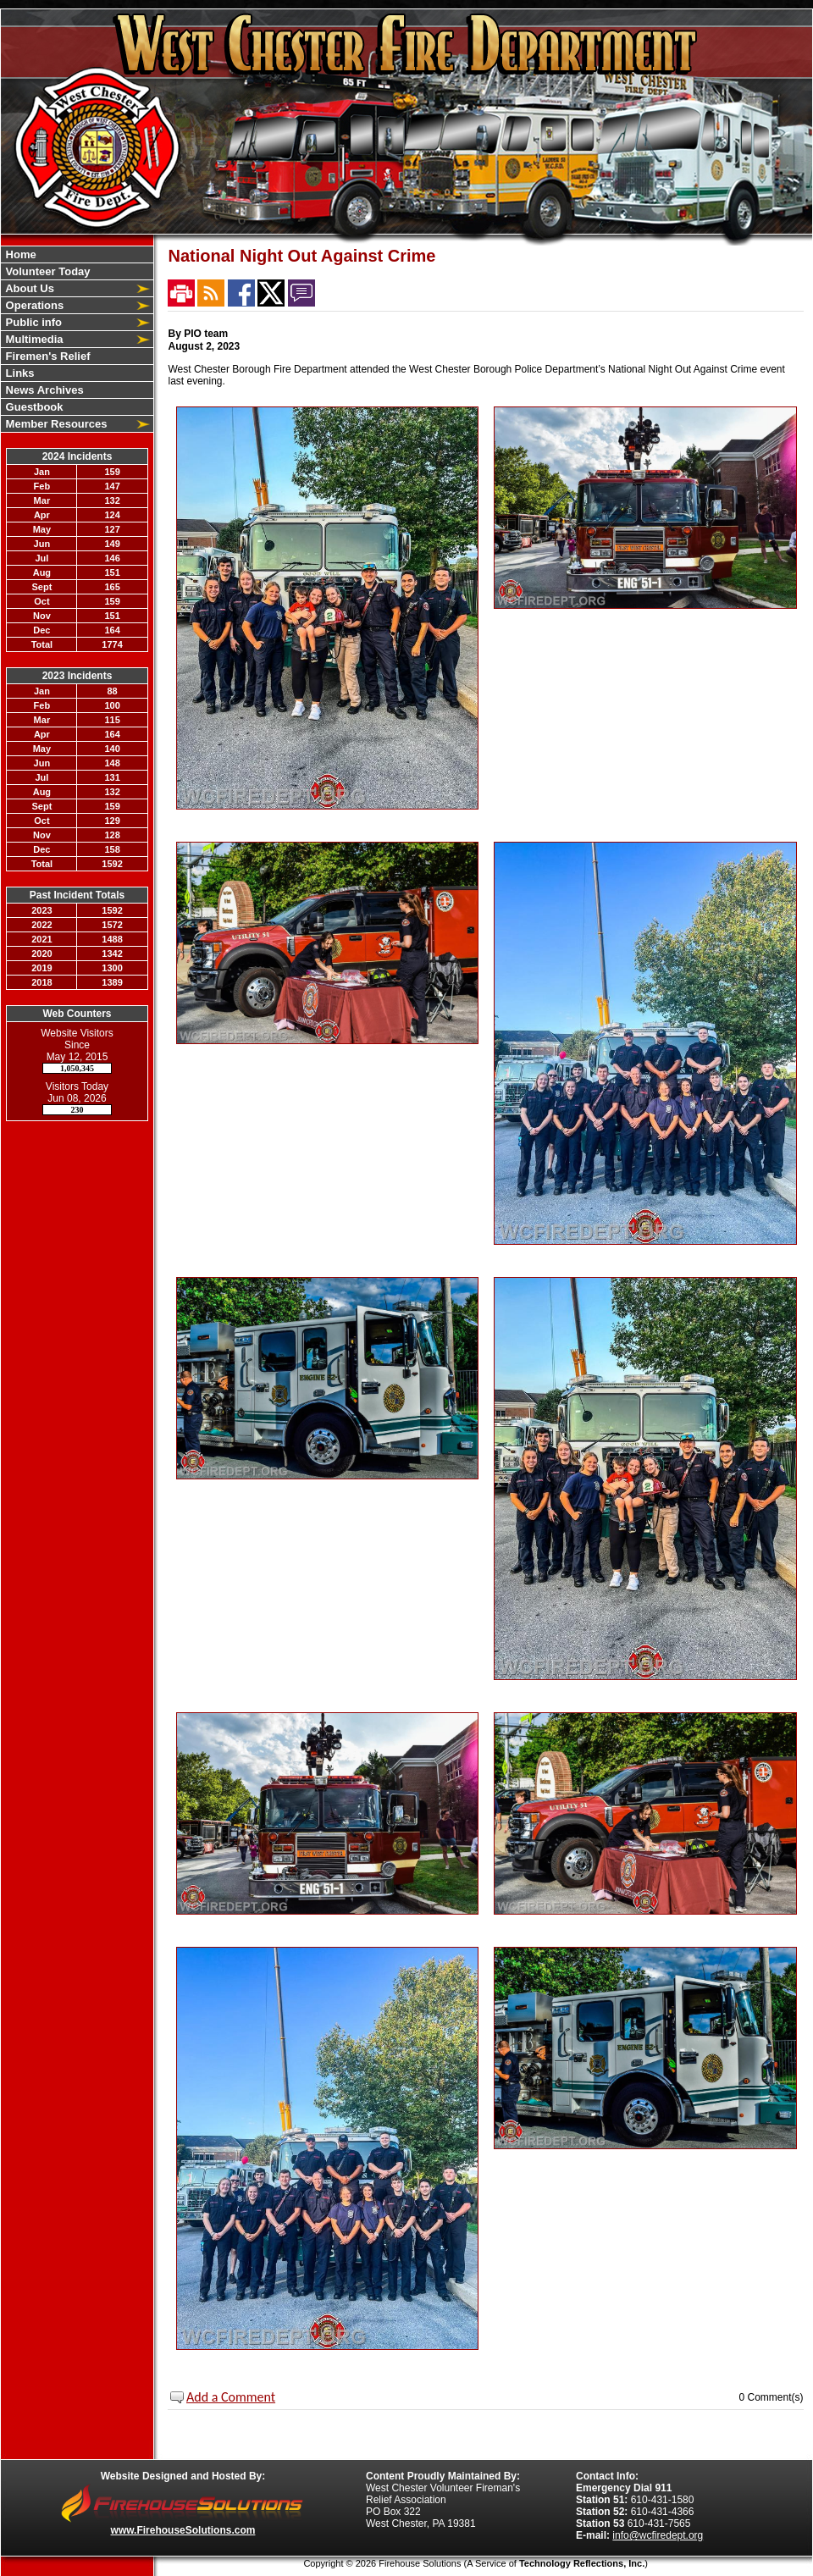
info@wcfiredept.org (657, 2535)
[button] (68, 288)
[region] (77, 339)
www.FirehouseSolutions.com (183, 2530)
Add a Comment (230, 2397)
